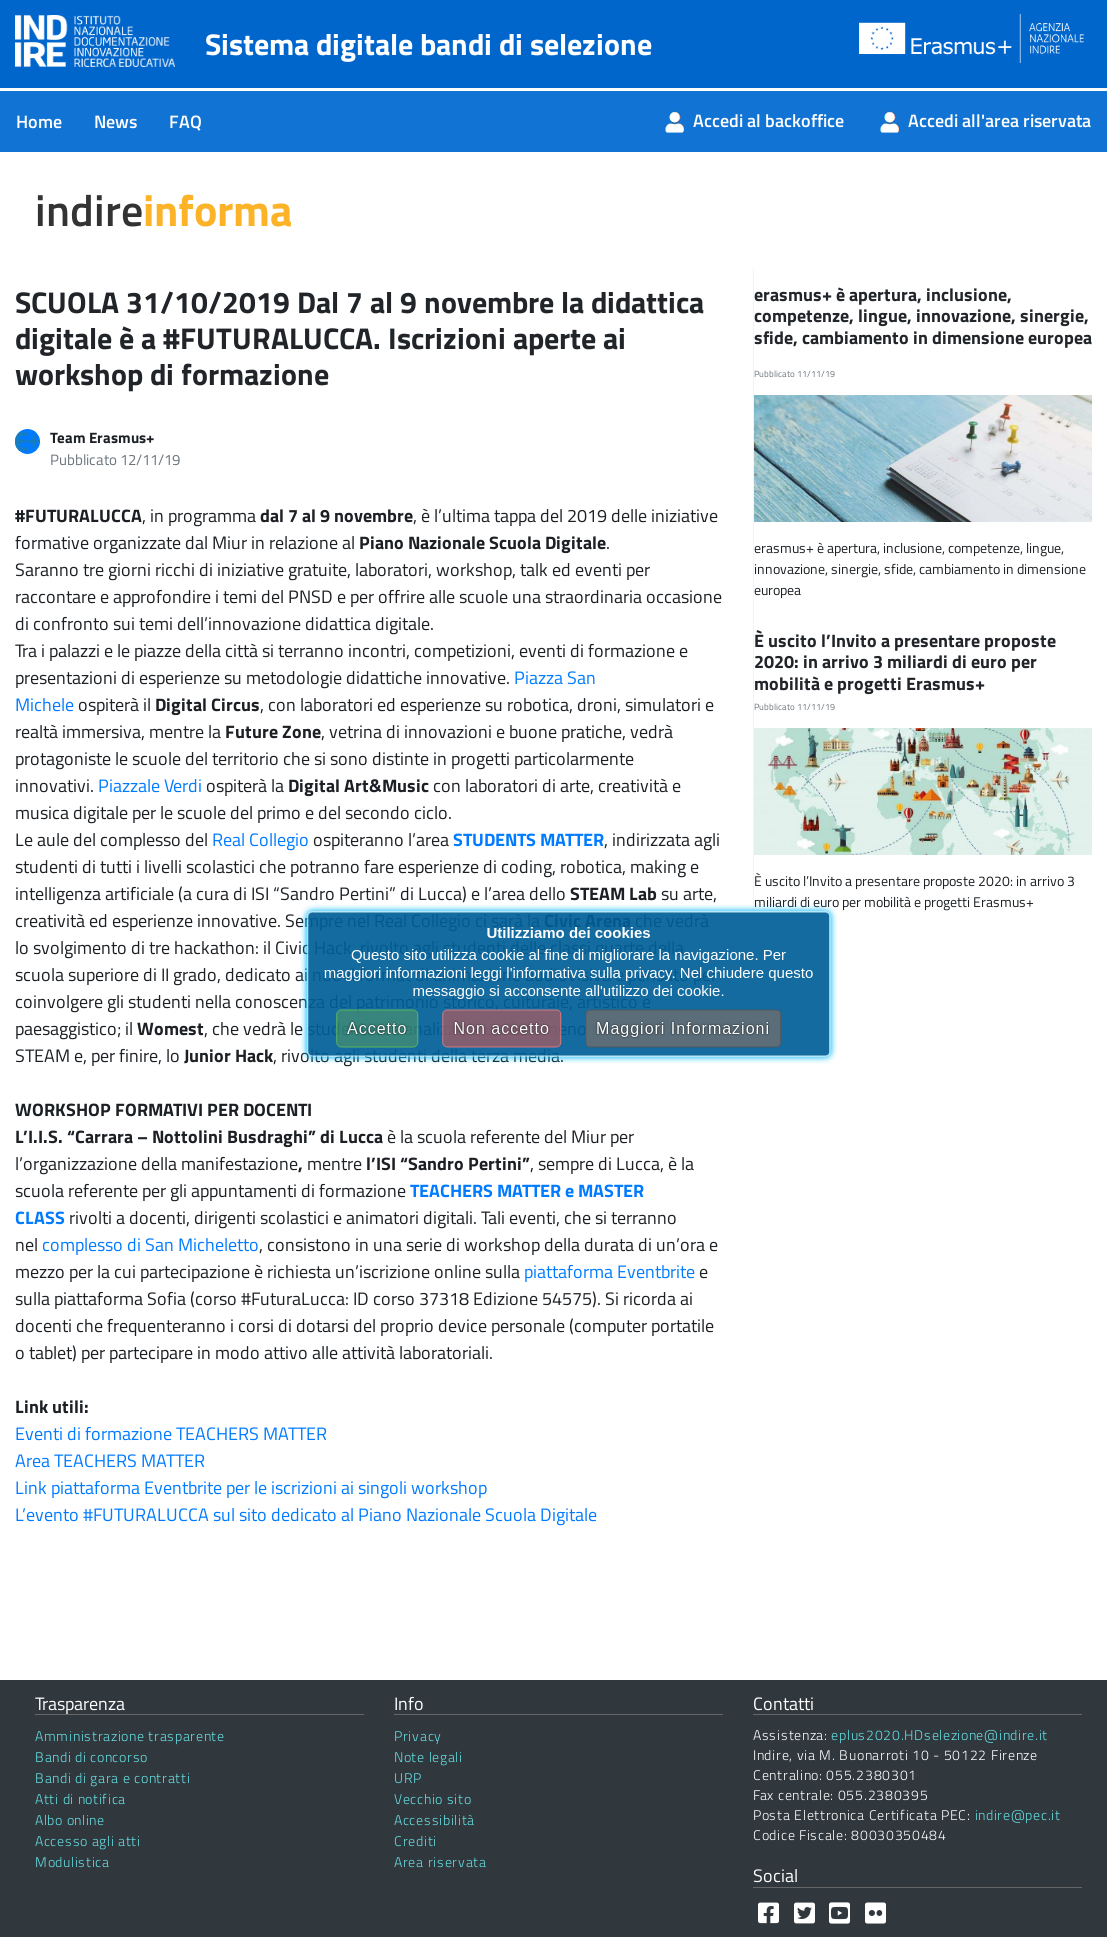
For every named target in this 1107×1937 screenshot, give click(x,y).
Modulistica (72, 1861)
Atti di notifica (80, 1798)
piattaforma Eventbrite (609, 1271)
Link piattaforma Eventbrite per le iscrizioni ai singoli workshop (251, 1487)
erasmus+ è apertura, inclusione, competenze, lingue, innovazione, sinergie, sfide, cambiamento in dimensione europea (923, 316)
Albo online (70, 1819)
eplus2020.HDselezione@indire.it (939, 1734)
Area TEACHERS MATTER (110, 1460)
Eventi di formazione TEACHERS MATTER (171, 1433)
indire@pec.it (1018, 1814)
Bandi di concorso (91, 1756)
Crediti (415, 1840)
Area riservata (440, 1861)
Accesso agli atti (88, 1840)
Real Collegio (260, 839)
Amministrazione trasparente (130, 1735)
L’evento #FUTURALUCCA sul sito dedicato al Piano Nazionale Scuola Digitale (306, 1514)
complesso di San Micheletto (150, 1244)
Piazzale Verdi (150, 785)
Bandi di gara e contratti (113, 1777)
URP (408, 1777)
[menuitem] (39, 121)
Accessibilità (434, 1819)
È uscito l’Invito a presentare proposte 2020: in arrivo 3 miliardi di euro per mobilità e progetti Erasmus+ (905, 662)
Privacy (418, 1735)
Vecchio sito (432, 1798)
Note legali (428, 1756)
